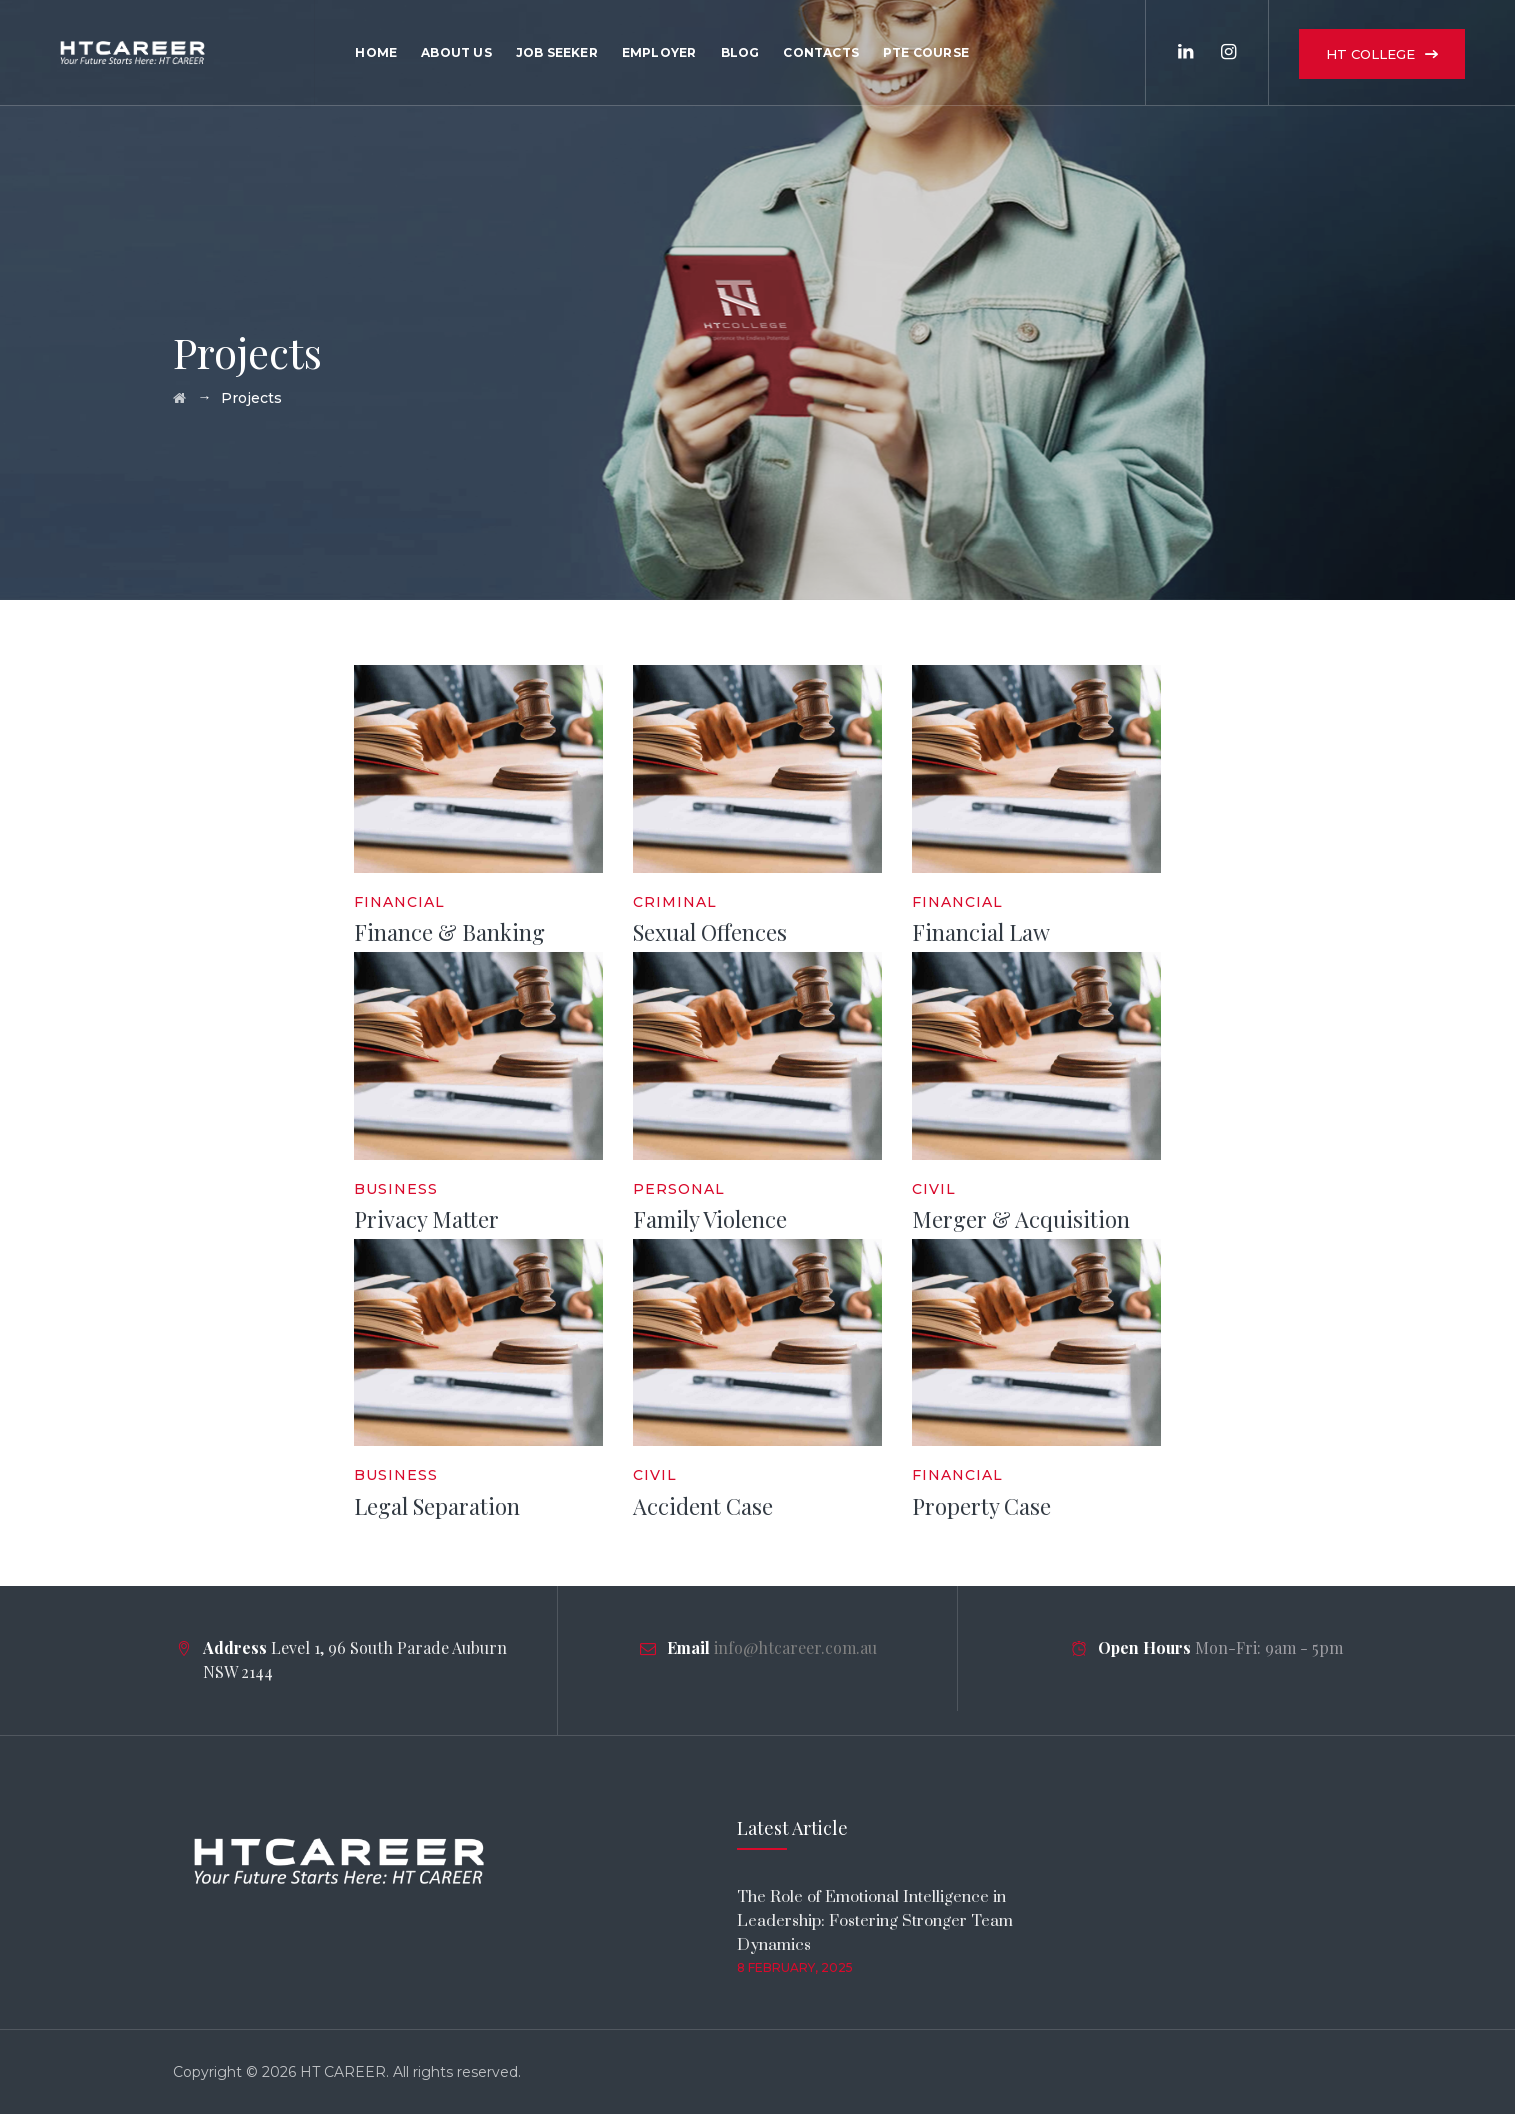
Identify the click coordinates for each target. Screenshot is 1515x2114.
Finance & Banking (449, 932)
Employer (659, 52)
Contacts (821, 52)
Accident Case (703, 1506)
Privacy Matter (426, 1219)
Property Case (981, 1506)
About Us (456, 52)
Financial (399, 902)
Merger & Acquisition (1021, 1219)
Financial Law (981, 932)
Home (376, 52)
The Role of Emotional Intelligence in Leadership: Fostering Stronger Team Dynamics (875, 1921)
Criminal (675, 902)
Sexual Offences (710, 932)
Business (396, 1189)
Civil (934, 1189)
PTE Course (926, 52)
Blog (740, 52)
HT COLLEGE (1370, 54)
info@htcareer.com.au (795, 1647)
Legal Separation (437, 1506)
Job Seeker (557, 52)
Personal (679, 1189)
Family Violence (710, 1219)
